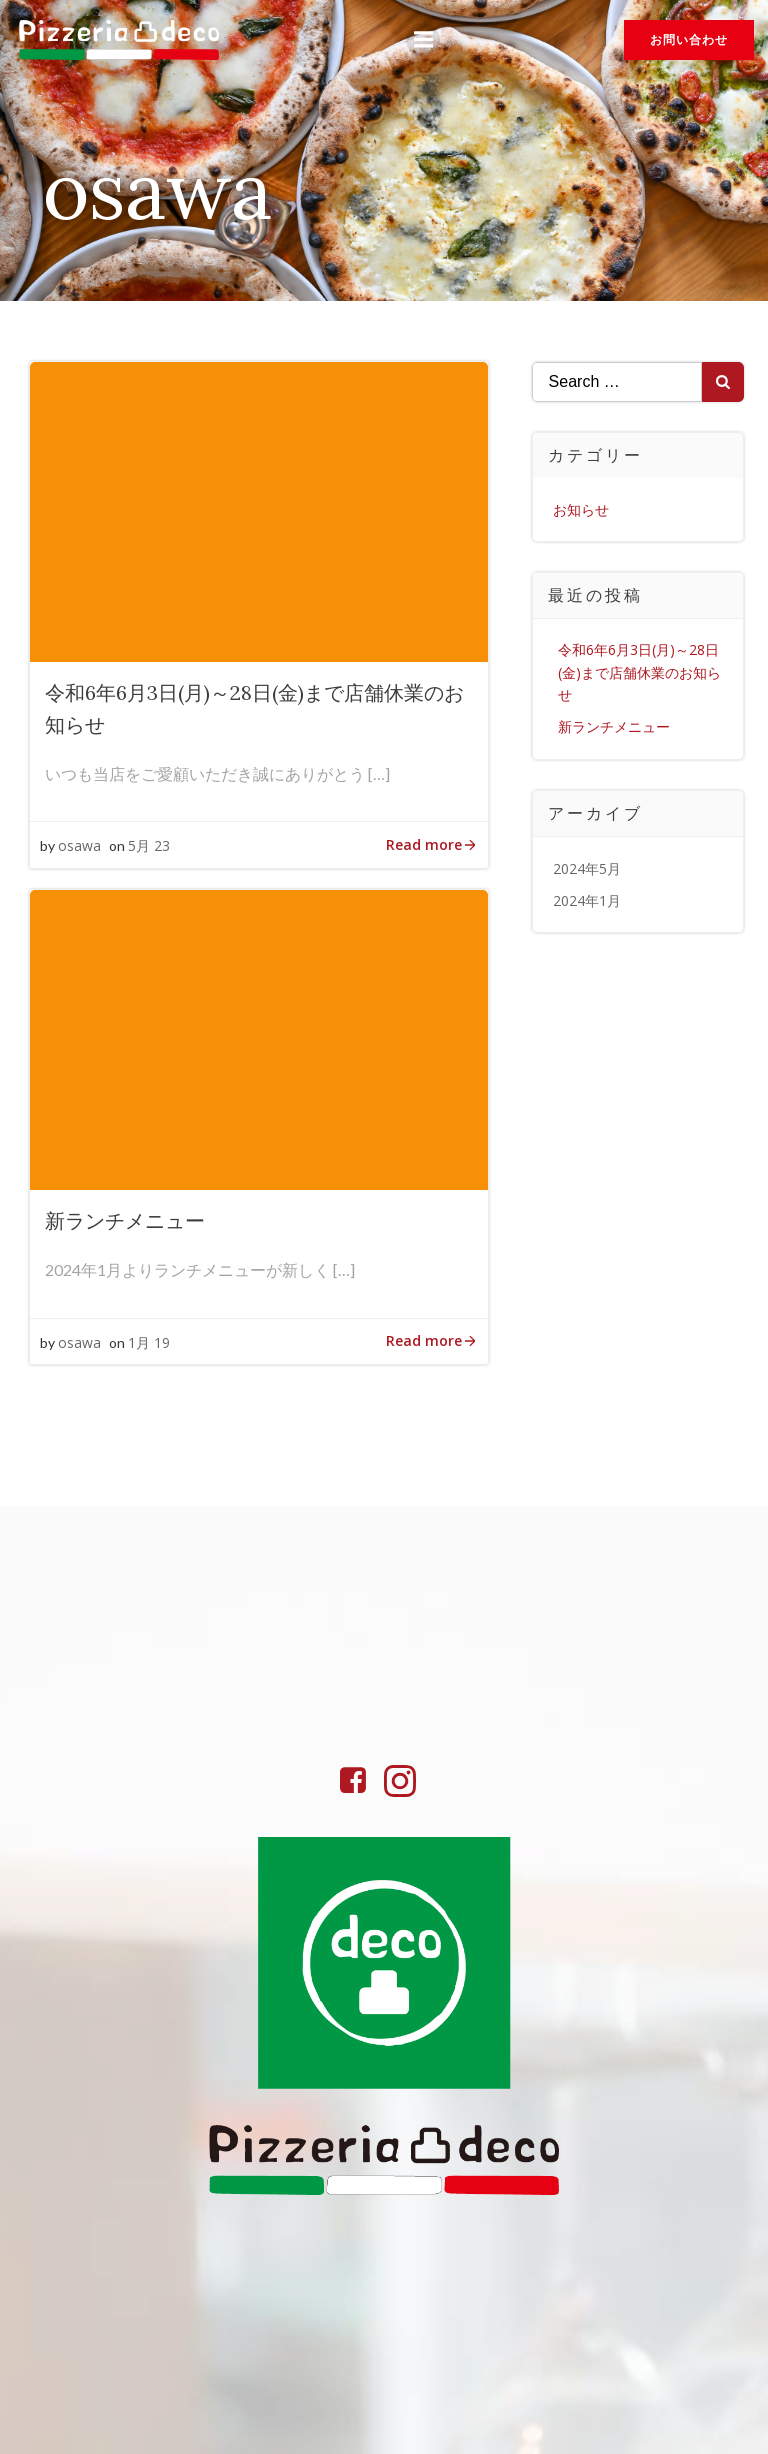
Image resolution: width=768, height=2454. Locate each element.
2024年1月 (587, 899)
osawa (79, 845)
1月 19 (149, 1342)
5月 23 (149, 845)
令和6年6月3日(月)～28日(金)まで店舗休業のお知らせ (639, 671)
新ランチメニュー (614, 725)
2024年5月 (587, 866)
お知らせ (581, 508)
